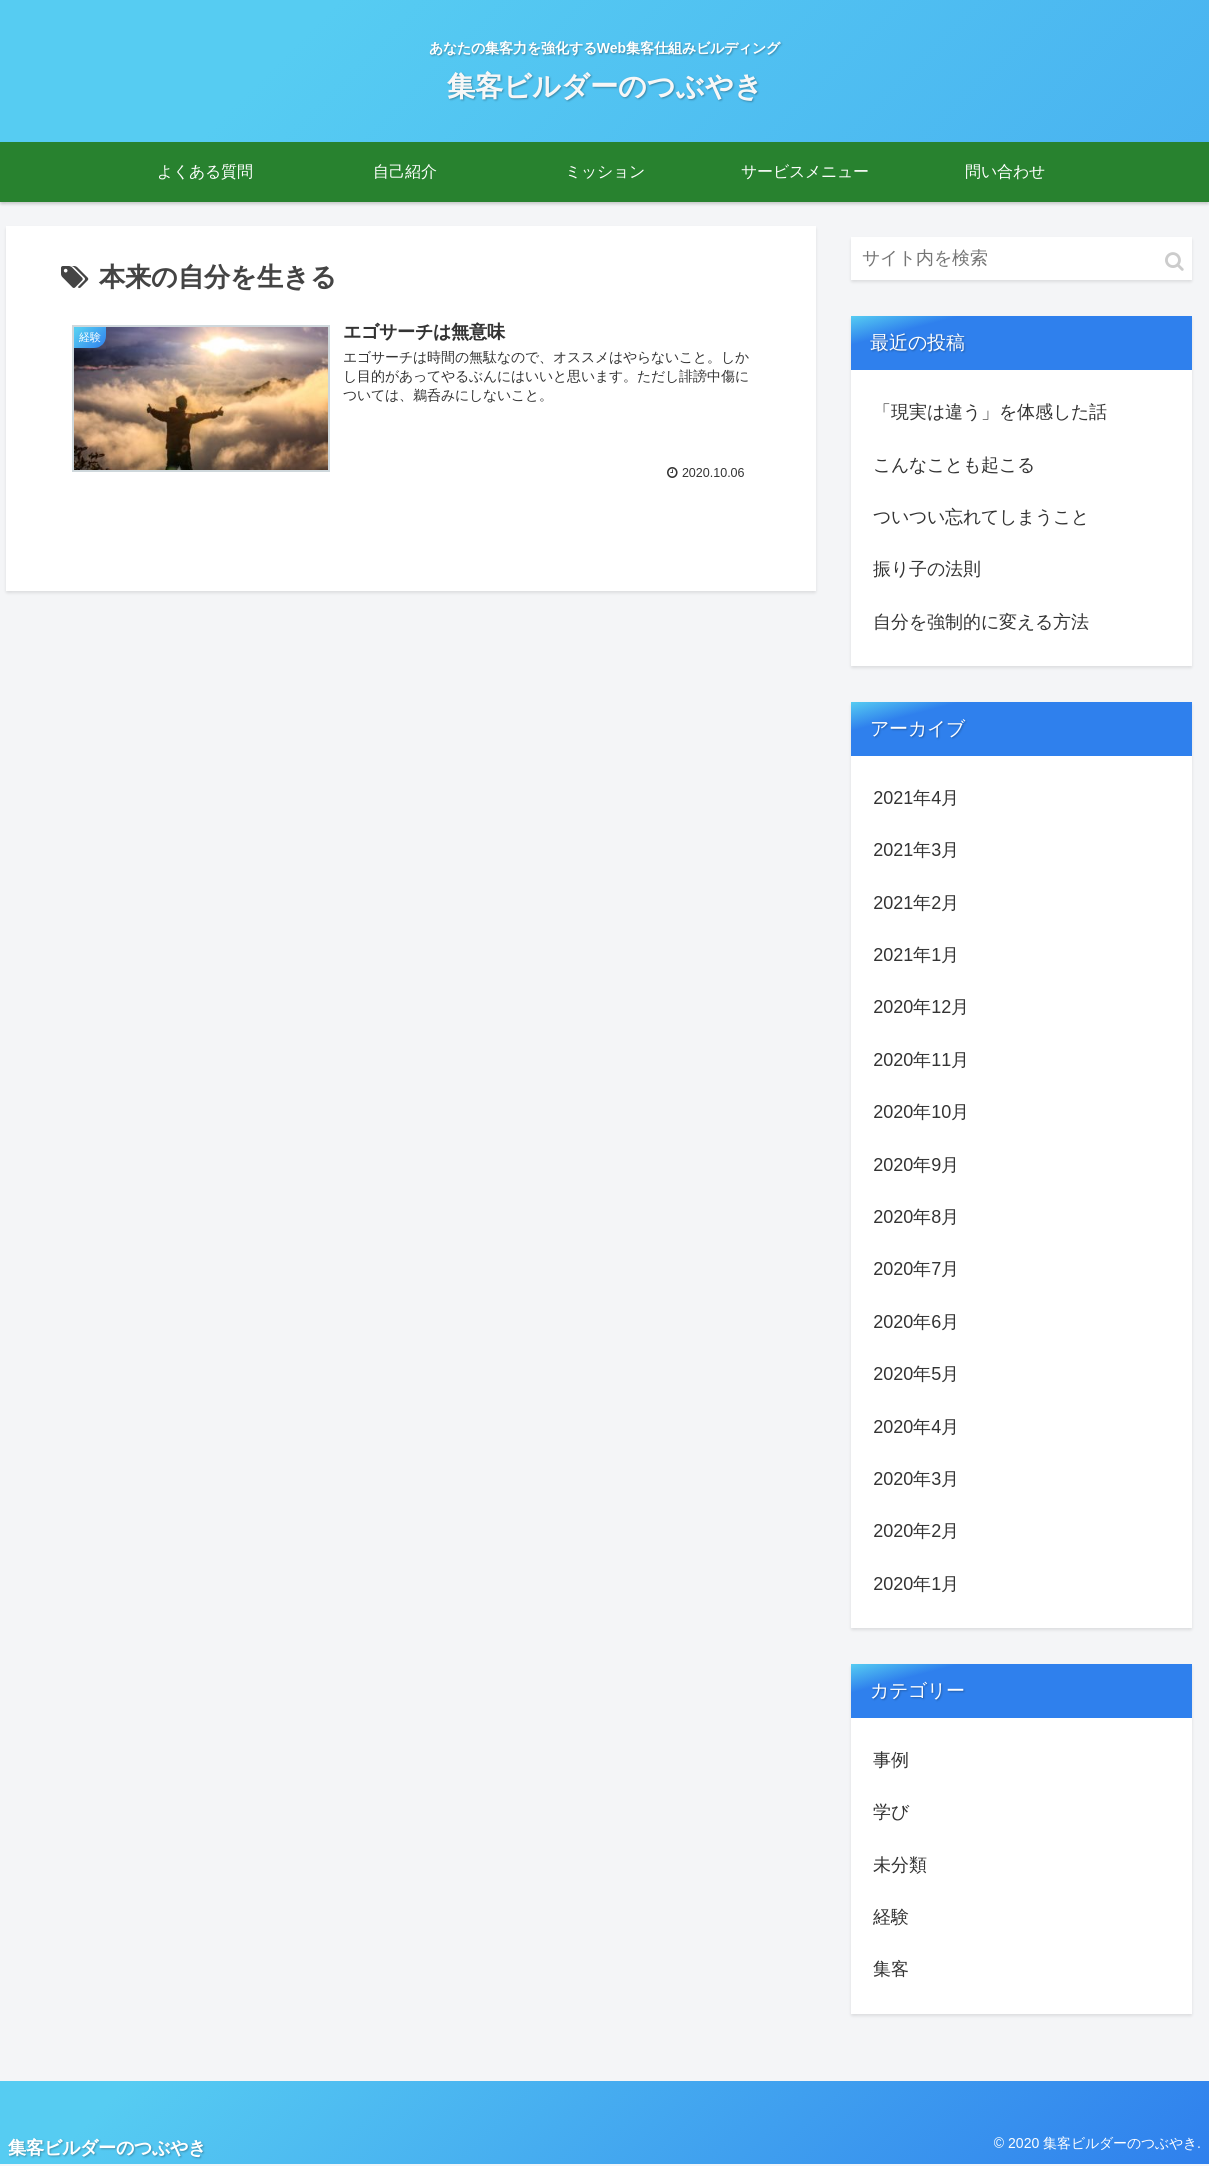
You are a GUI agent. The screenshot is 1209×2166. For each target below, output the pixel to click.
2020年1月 (916, 1584)
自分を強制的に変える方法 (981, 622)
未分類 (900, 1865)
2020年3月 (916, 1479)
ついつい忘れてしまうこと (981, 517)
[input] (1021, 258)
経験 (891, 1917)
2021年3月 (916, 850)
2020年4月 (916, 1427)
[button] (1174, 261)
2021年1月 (916, 955)
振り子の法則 (927, 569)
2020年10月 (921, 1112)
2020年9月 (916, 1165)
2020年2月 (916, 1531)
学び (891, 1812)
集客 (891, 1969)
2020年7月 (916, 1269)
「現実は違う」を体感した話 (990, 412)
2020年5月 (916, 1374)
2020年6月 (916, 1322)
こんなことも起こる (954, 465)
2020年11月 (921, 1060)
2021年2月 (916, 903)
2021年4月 (916, 798)
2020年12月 (921, 1007)
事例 (891, 1760)
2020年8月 (916, 1217)
